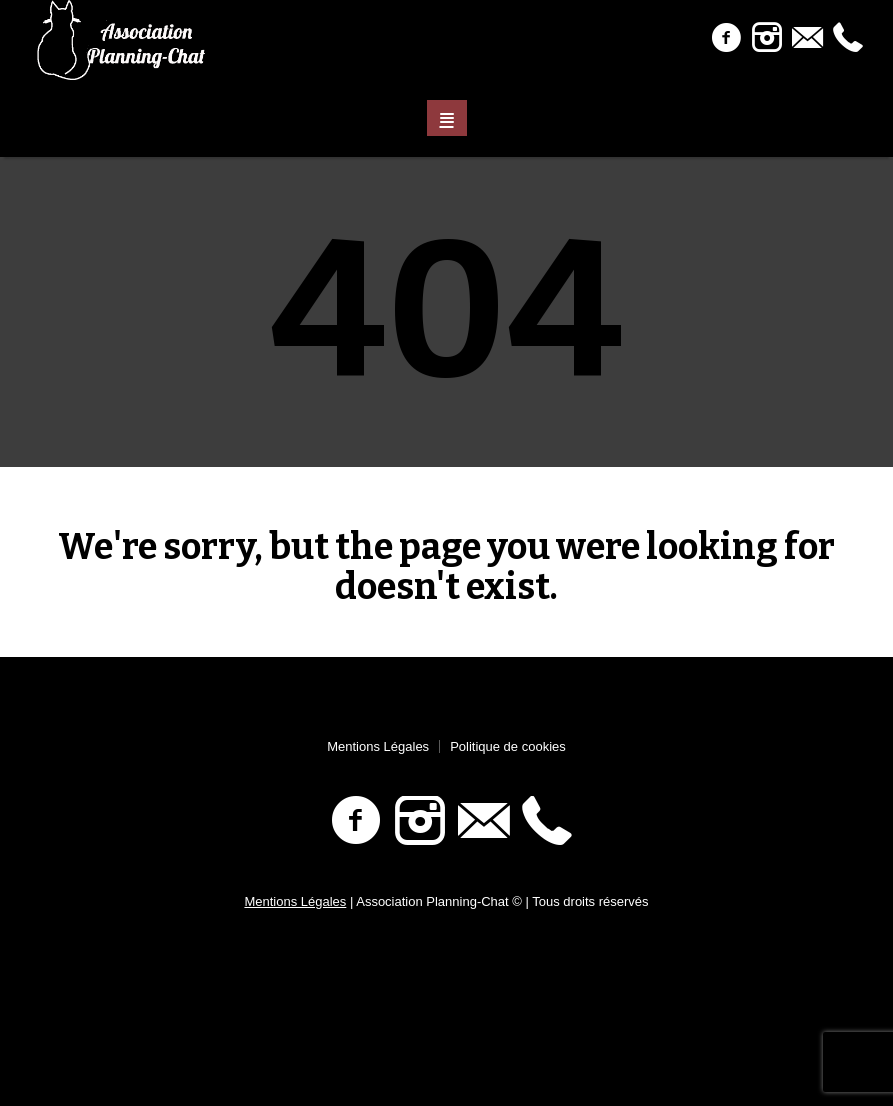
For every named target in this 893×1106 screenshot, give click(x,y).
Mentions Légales (378, 746)
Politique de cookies (508, 746)
